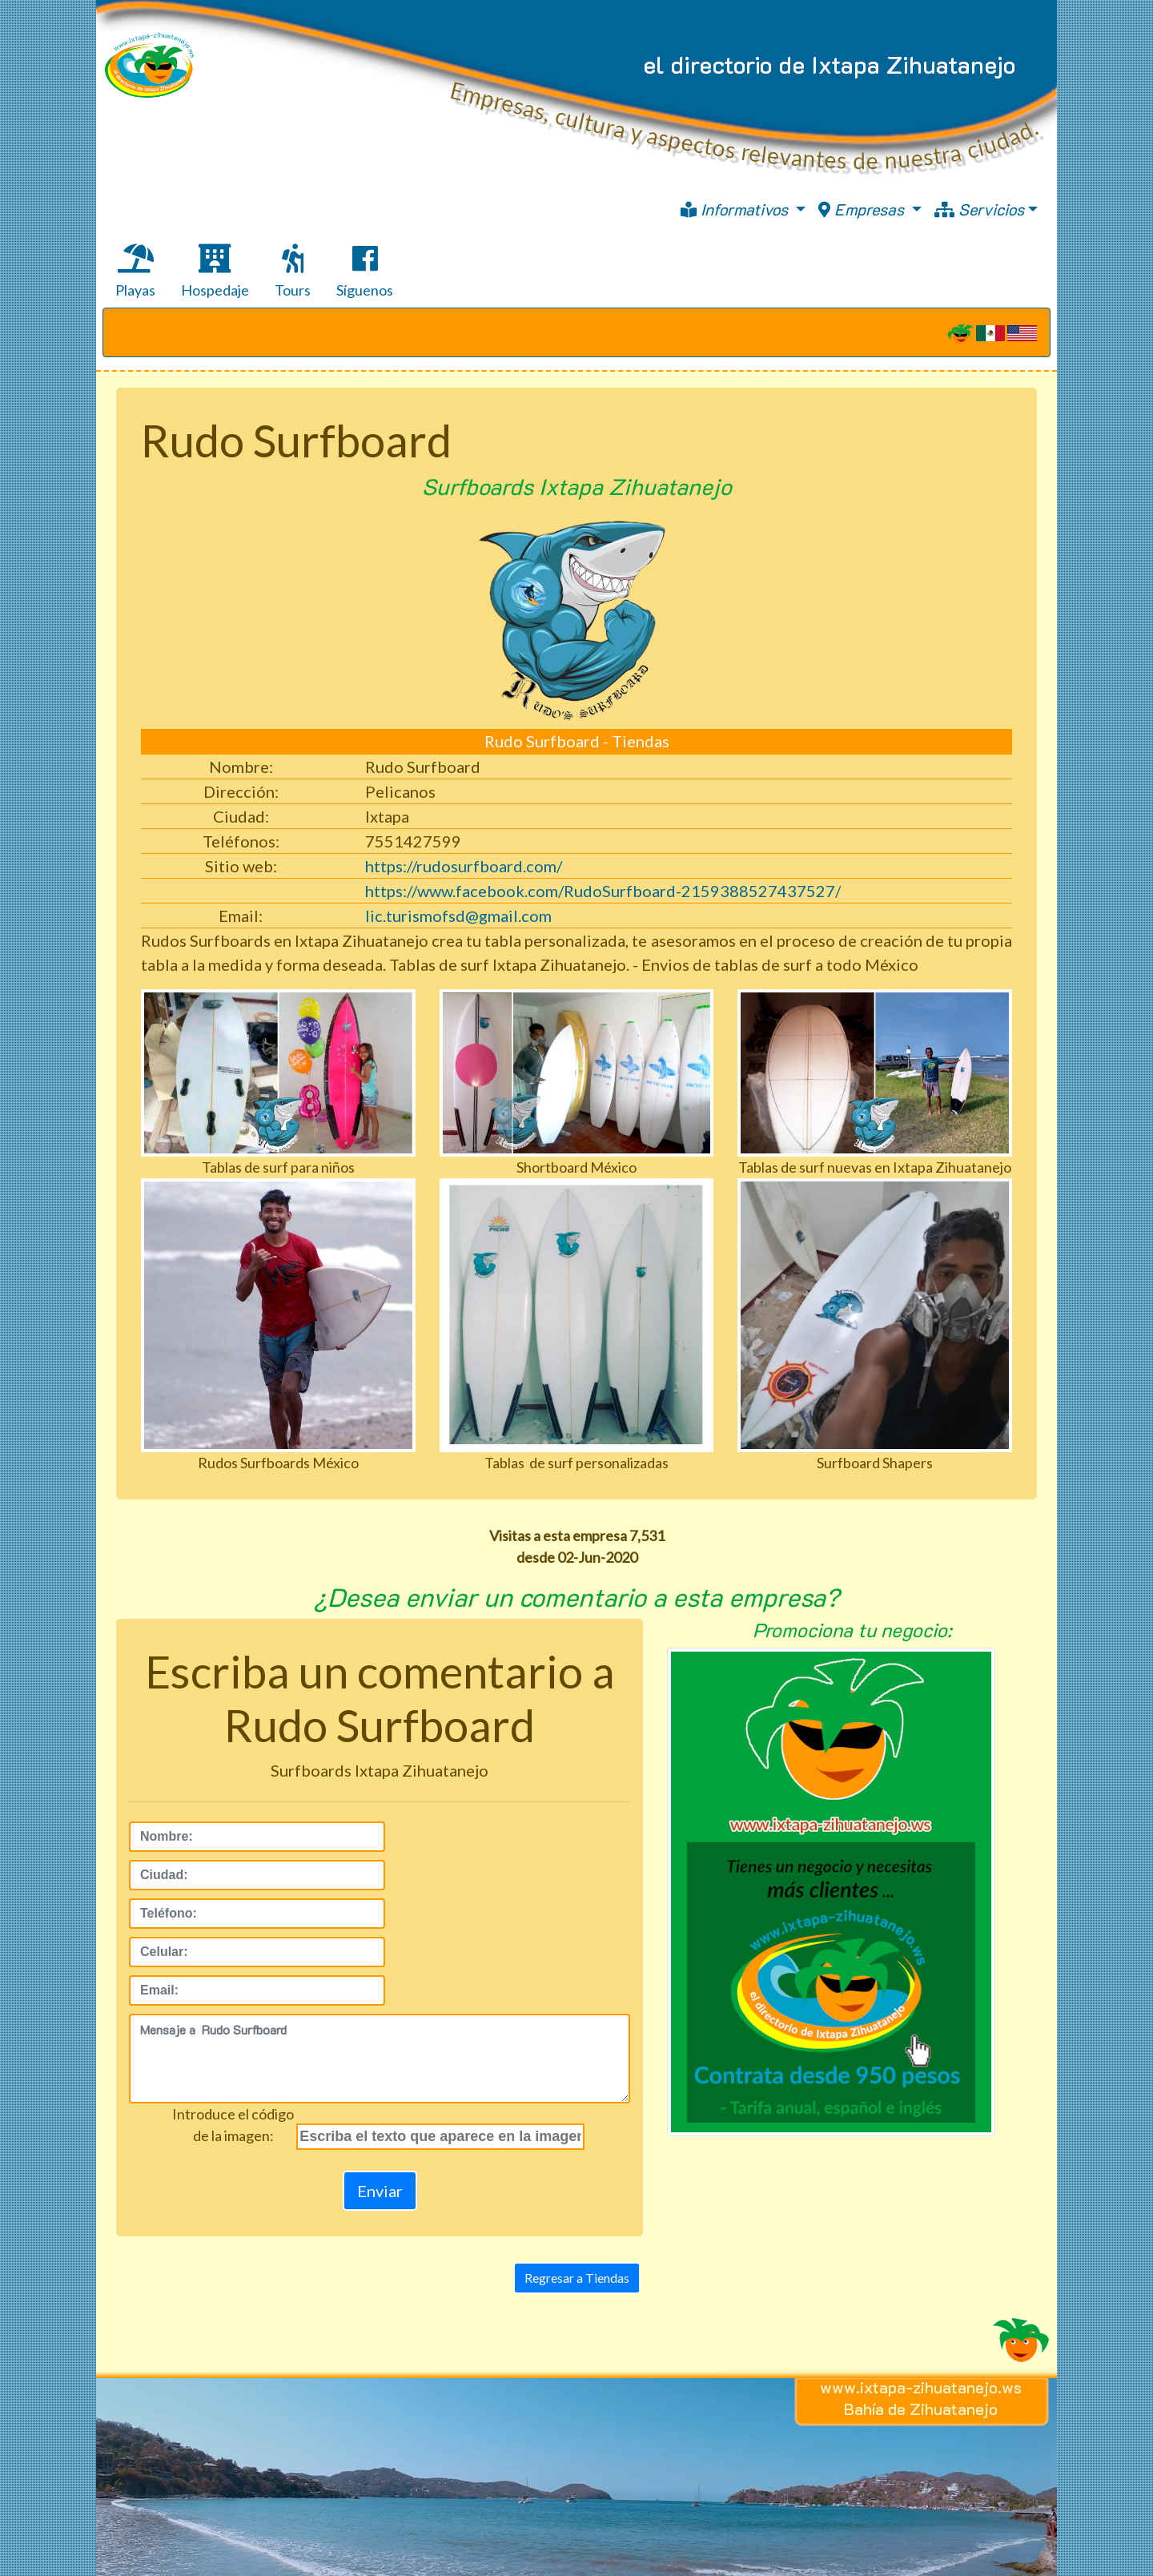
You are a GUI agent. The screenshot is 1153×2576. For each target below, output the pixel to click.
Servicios (979, 209)
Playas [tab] (135, 271)
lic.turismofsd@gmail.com (458, 915)
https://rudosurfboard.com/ (463, 865)
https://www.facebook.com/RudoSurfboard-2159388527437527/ (603, 890)
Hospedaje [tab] (215, 271)
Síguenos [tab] (364, 271)
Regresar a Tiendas (576, 2277)
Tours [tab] (293, 271)
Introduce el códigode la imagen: (233, 2124)
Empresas (863, 209)
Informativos (736, 209)
